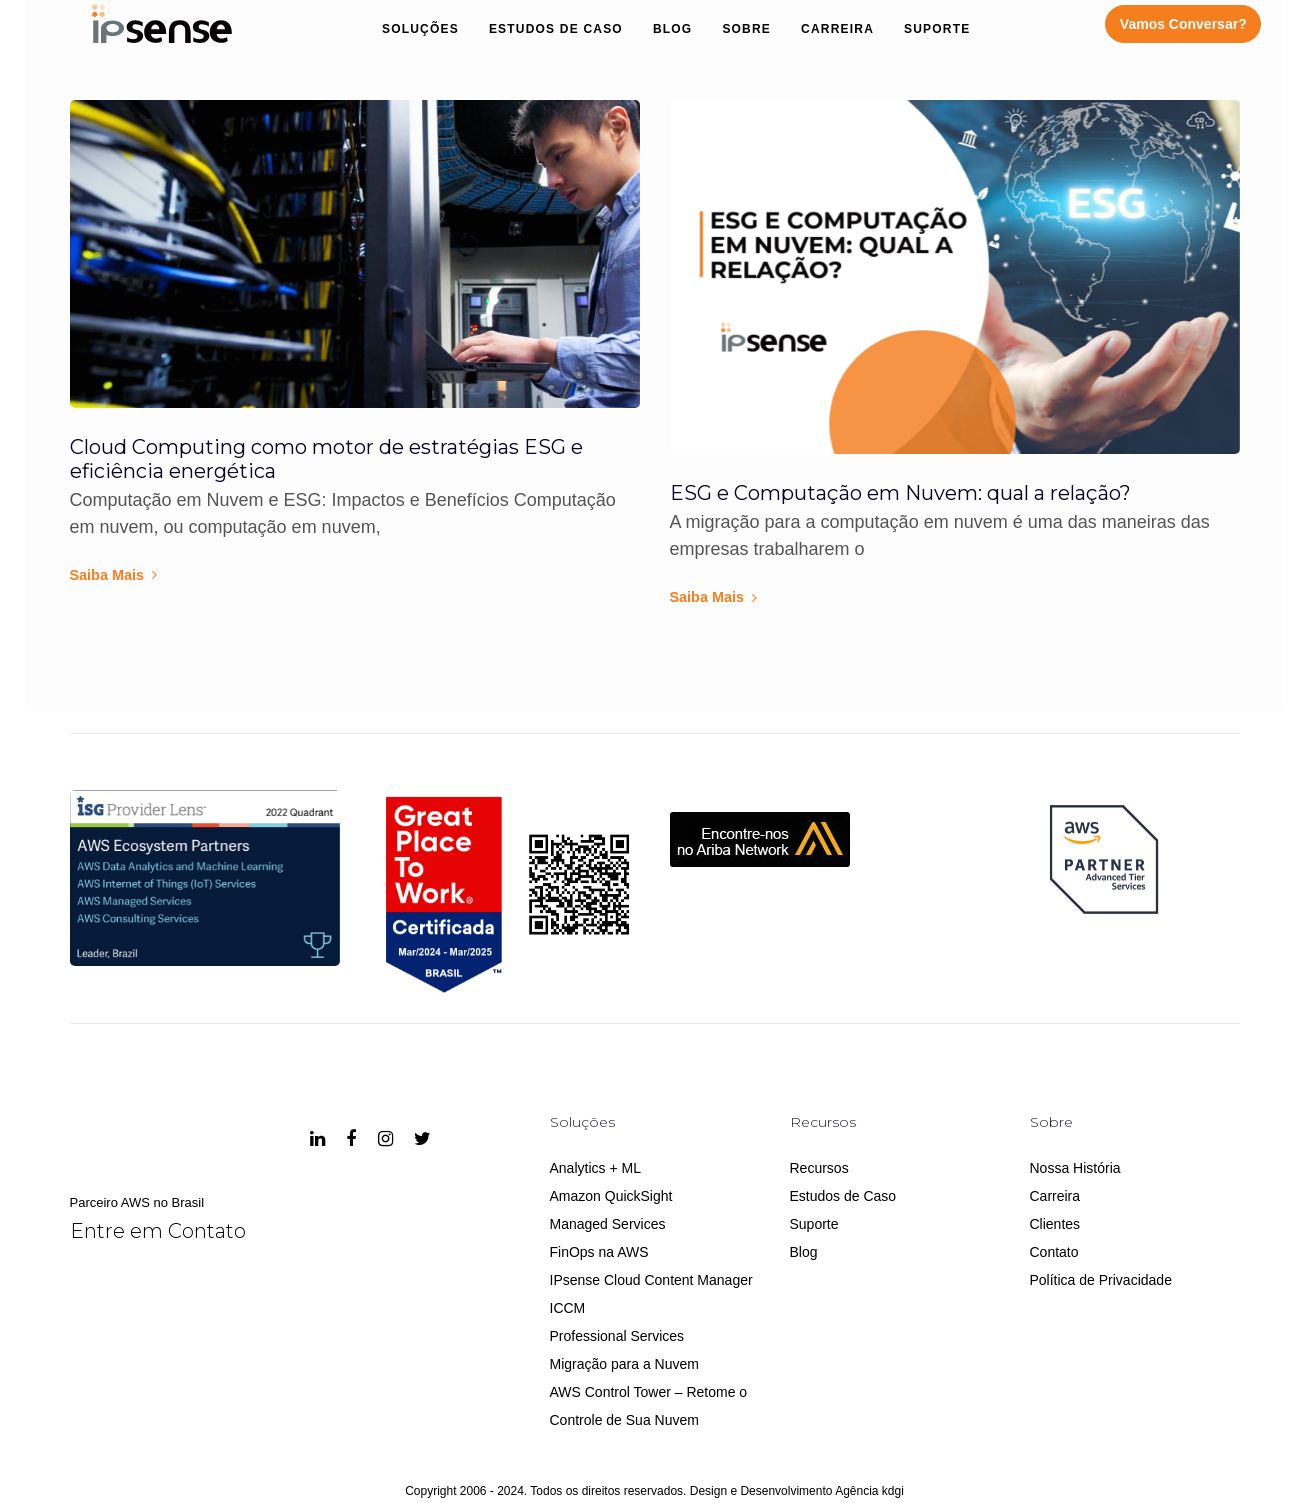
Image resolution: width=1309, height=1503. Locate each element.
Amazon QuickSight (611, 1196)
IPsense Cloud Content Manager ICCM (651, 1294)
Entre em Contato (158, 1231)
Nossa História (1075, 1168)
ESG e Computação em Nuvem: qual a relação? (900, 493)
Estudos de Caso (843, 1196)
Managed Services (608, 1224)
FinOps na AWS (599, 1252)
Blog (804, 1252)
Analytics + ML (595, 1168)
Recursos (819, 1168)
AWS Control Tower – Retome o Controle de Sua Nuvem (649, 1406)
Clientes (1055, 1224)
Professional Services (617, 1336)
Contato (1054, 1252)
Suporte (814, 1224)
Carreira (1055, 1196)
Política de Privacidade (1101, 1280)
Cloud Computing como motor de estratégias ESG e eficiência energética (326, 459)
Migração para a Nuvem (624, 1364)
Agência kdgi (869, 1491)
